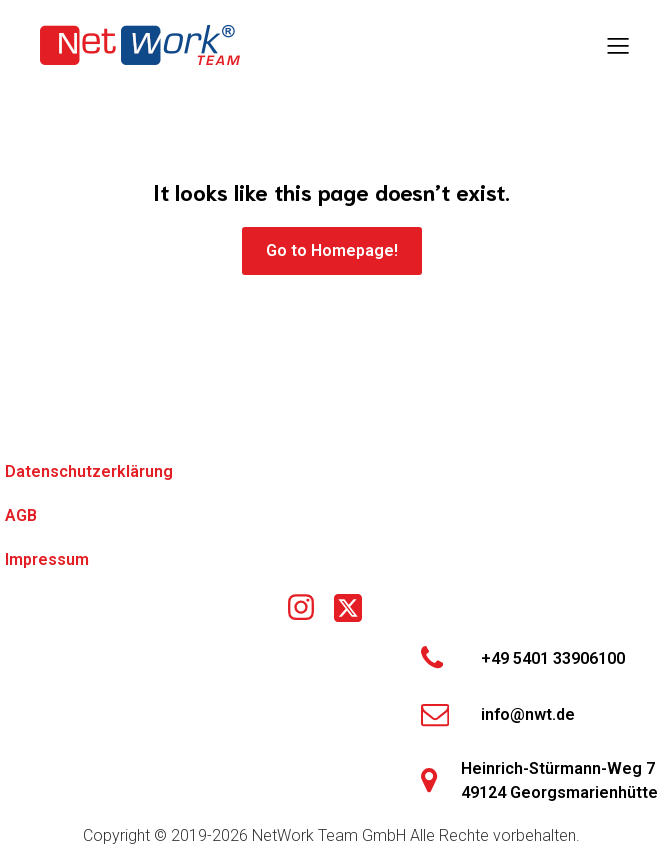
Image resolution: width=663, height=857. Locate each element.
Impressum (47, 559)
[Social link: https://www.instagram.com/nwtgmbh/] (308, 608)
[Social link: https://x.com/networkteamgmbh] (355, 608)
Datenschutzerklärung (89, 471)
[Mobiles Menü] (618, 45)
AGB (21, 515)
